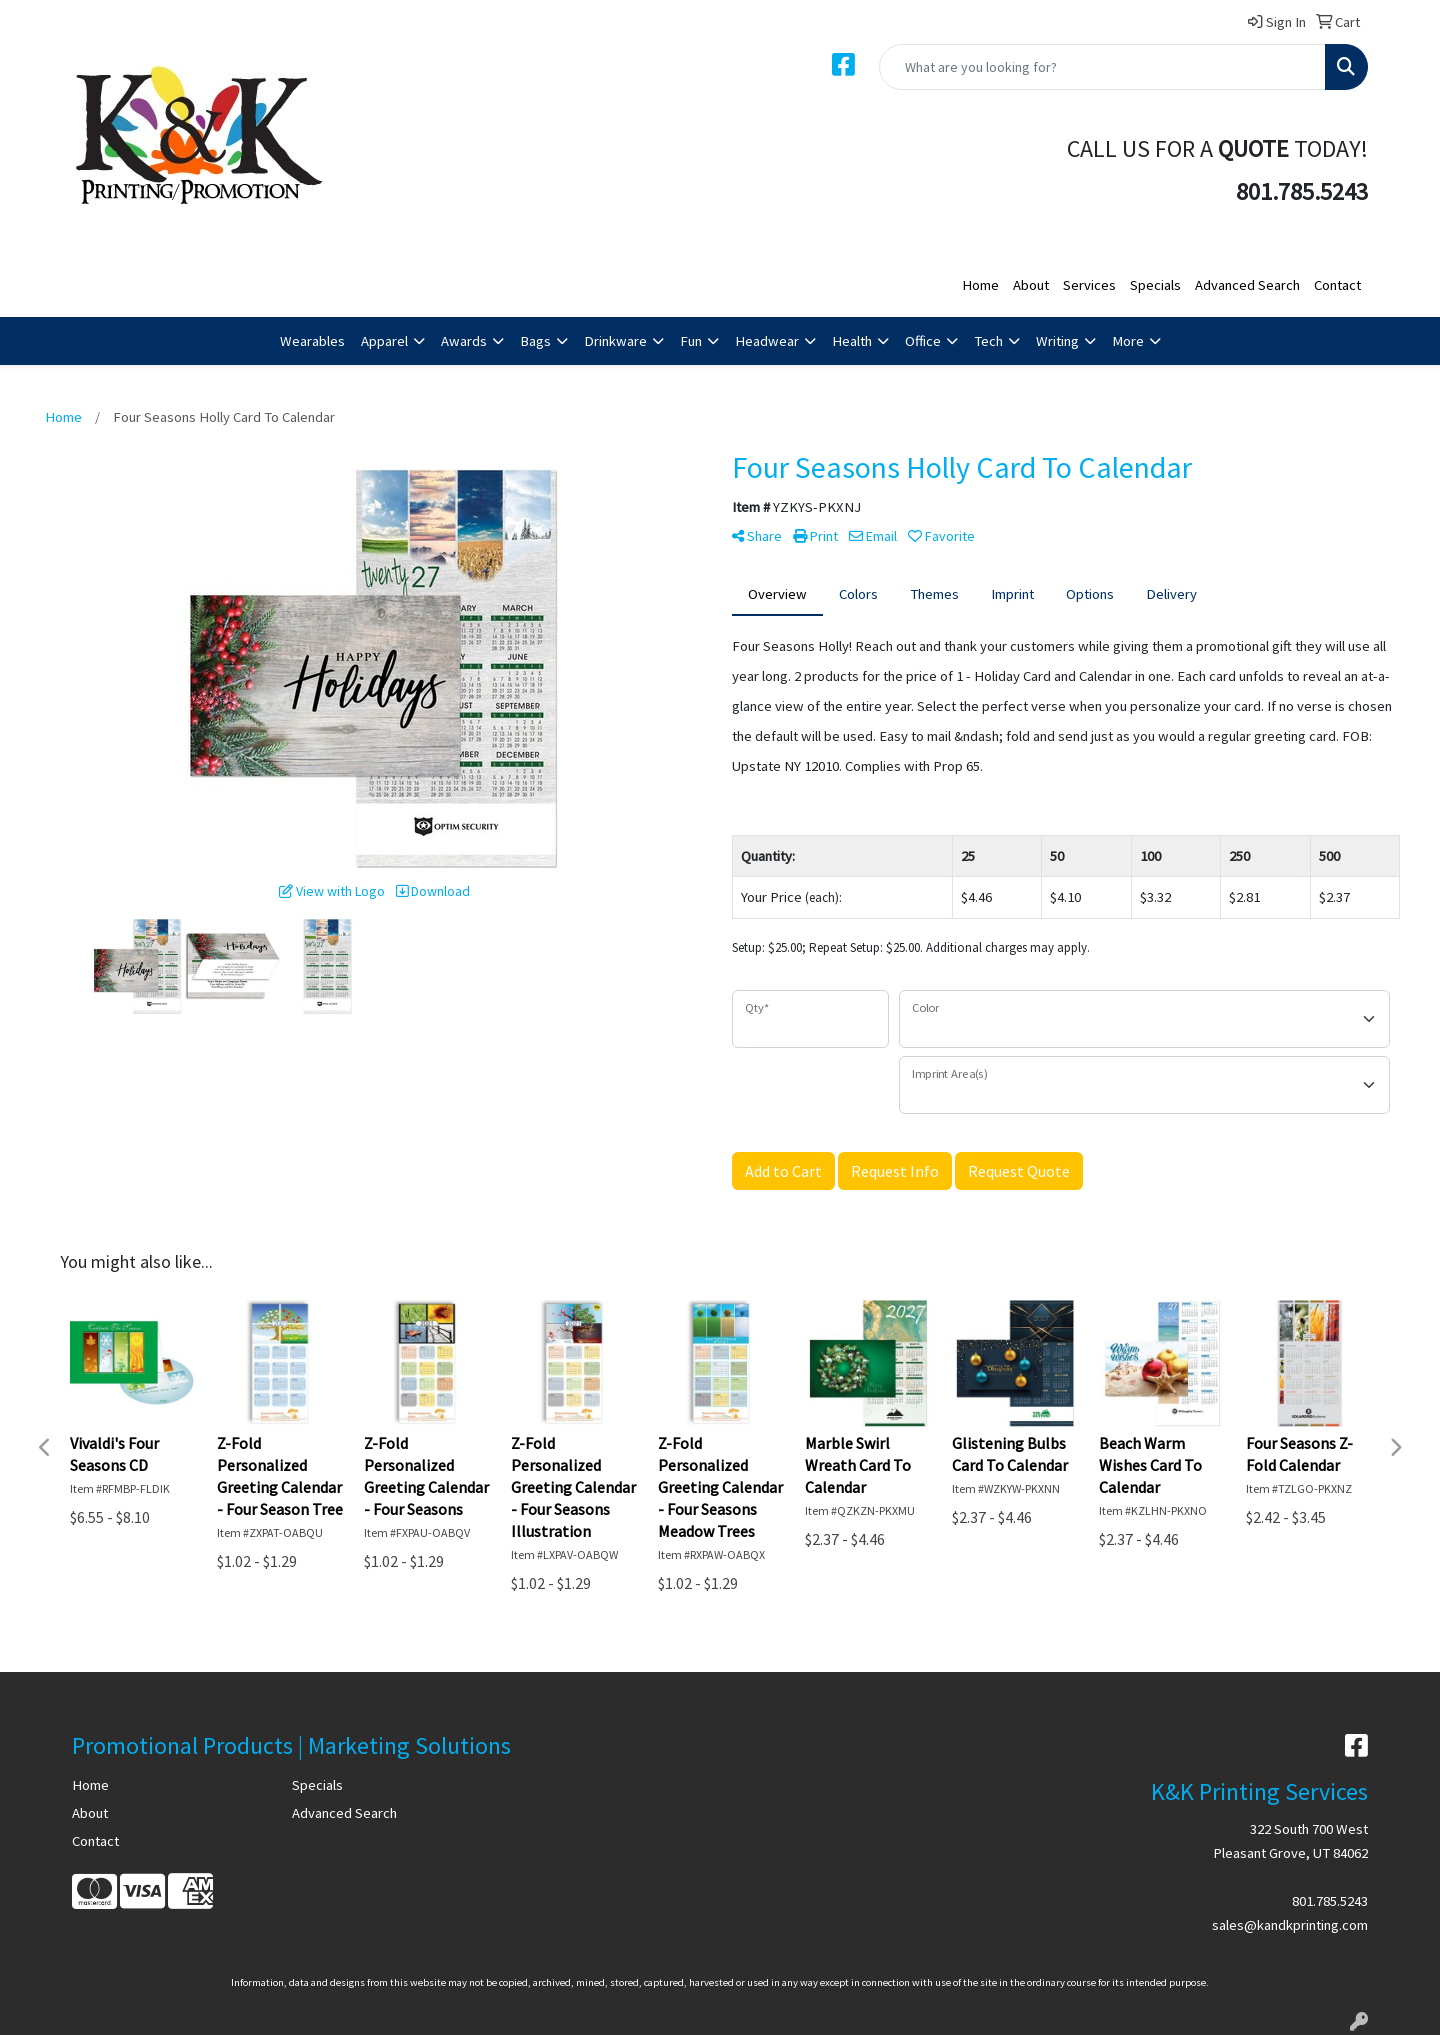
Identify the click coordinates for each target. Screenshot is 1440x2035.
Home (980, 285)
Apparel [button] (384, 341)
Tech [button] (988, 341)
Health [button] (852, 341)
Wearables (312, 341)
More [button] (1128, 341)
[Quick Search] (1102, 67)
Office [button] (923, 341)
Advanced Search (1247, 285)
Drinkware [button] (615, 341)
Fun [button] (691, 341)
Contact (1337, 285)
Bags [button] (535, 341)
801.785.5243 (1330, 1901)
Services (1089, 285)
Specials (1155, 285)
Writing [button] (1057, 341)
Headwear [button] (767, 341)
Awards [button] (464, 341)
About (1031, 285)
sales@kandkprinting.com (1290, 1925)
